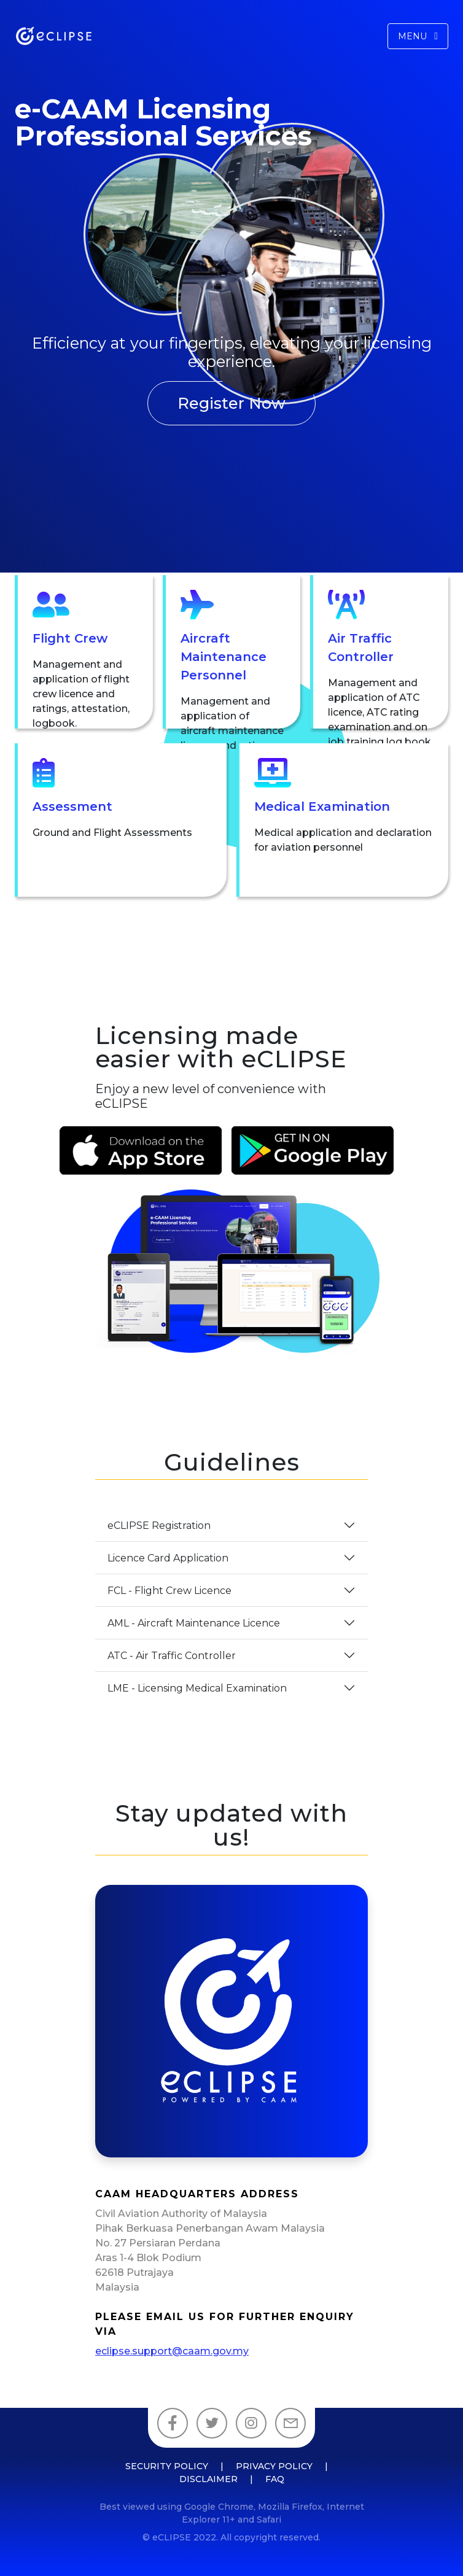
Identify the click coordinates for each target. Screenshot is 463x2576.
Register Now (231, 402)
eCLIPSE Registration (159, 1525)
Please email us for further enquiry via (224, 2324)
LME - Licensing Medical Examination (197, 1688)
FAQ (274, 2479)
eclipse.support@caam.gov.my (172, 2351)
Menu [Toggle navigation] (418, 36)
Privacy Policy (274, 2466)
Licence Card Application (167, 1558)
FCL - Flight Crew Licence (169, 1590)
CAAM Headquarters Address (197, 2194)
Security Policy (166, 2466)
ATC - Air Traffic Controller (171, 1655)
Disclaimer (208, 2479)
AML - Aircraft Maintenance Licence (193, 1623)
